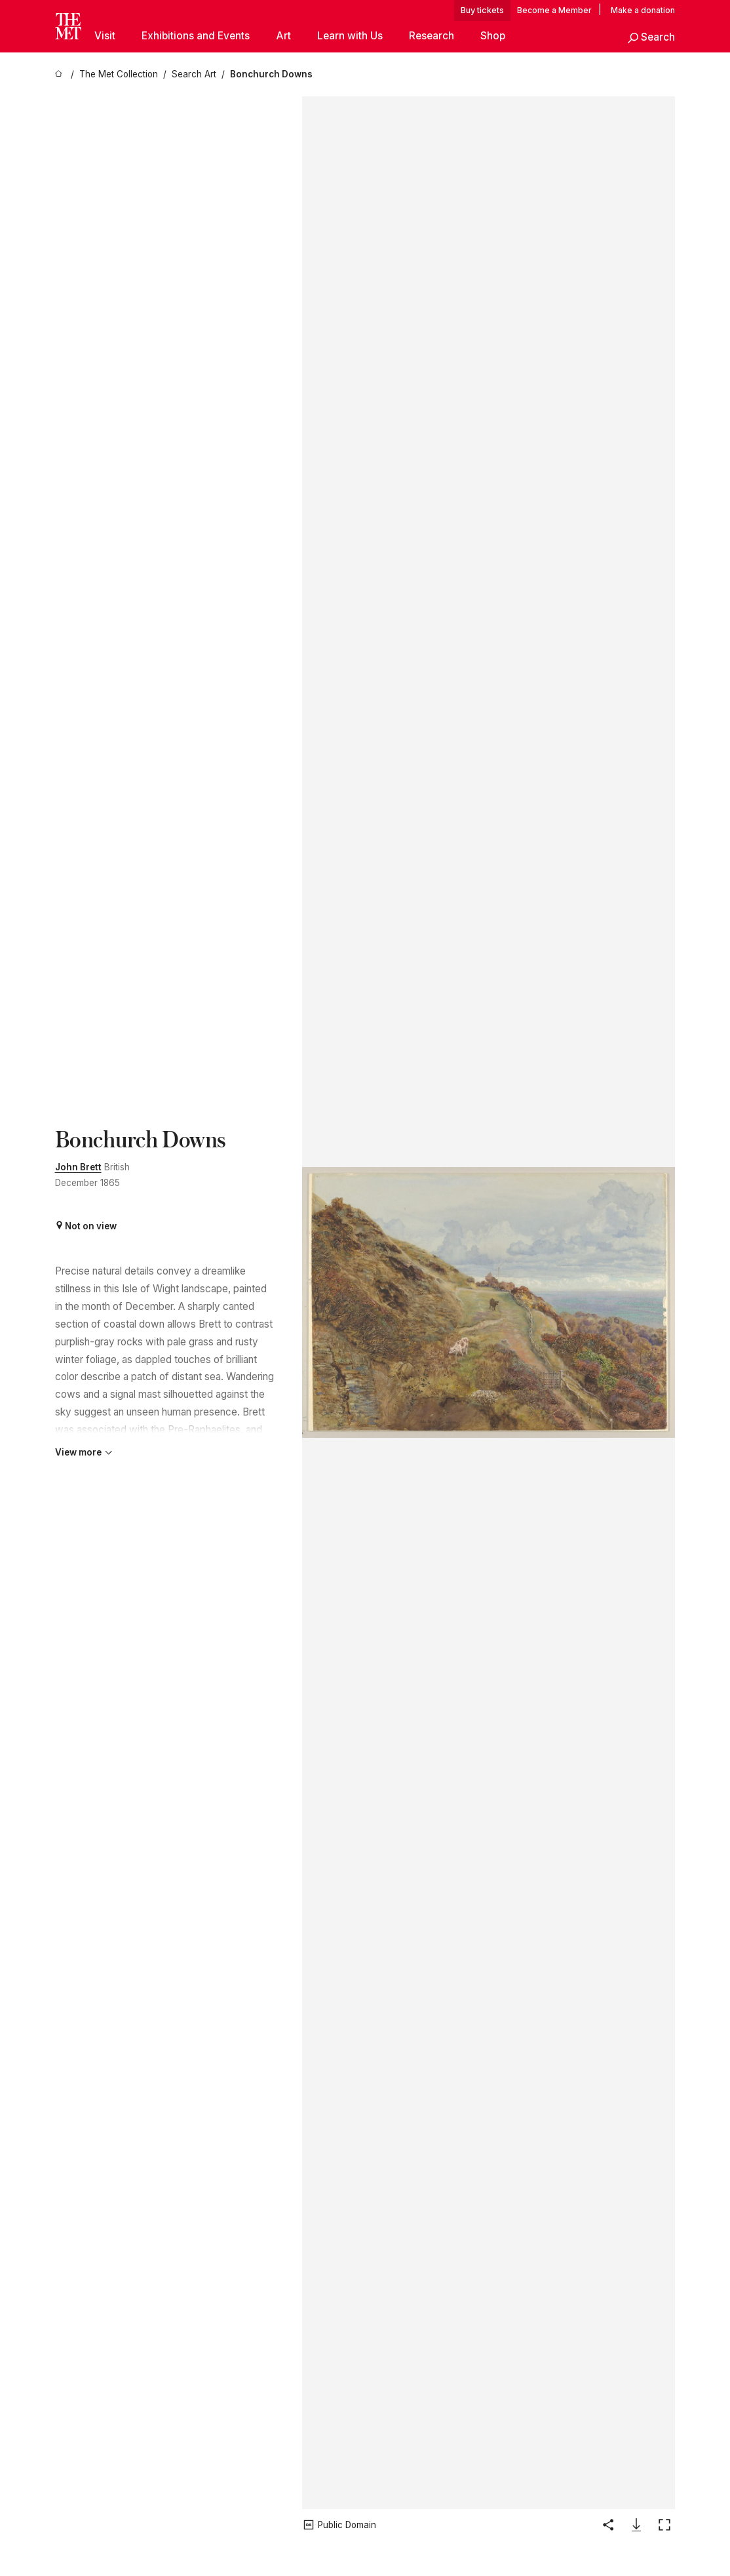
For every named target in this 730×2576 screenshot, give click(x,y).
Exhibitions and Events (196, 36)
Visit (104, 36)
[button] (651, 38)
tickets (491, 10)
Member (575, 10)
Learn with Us (350, 36)
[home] (60, 74)
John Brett (78, 1167)
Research (431, 36)
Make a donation (643, 10)
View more (84, 1452)
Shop (492, 36)
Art (283, 36)
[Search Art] (194, 74)
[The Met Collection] (118, 74)
